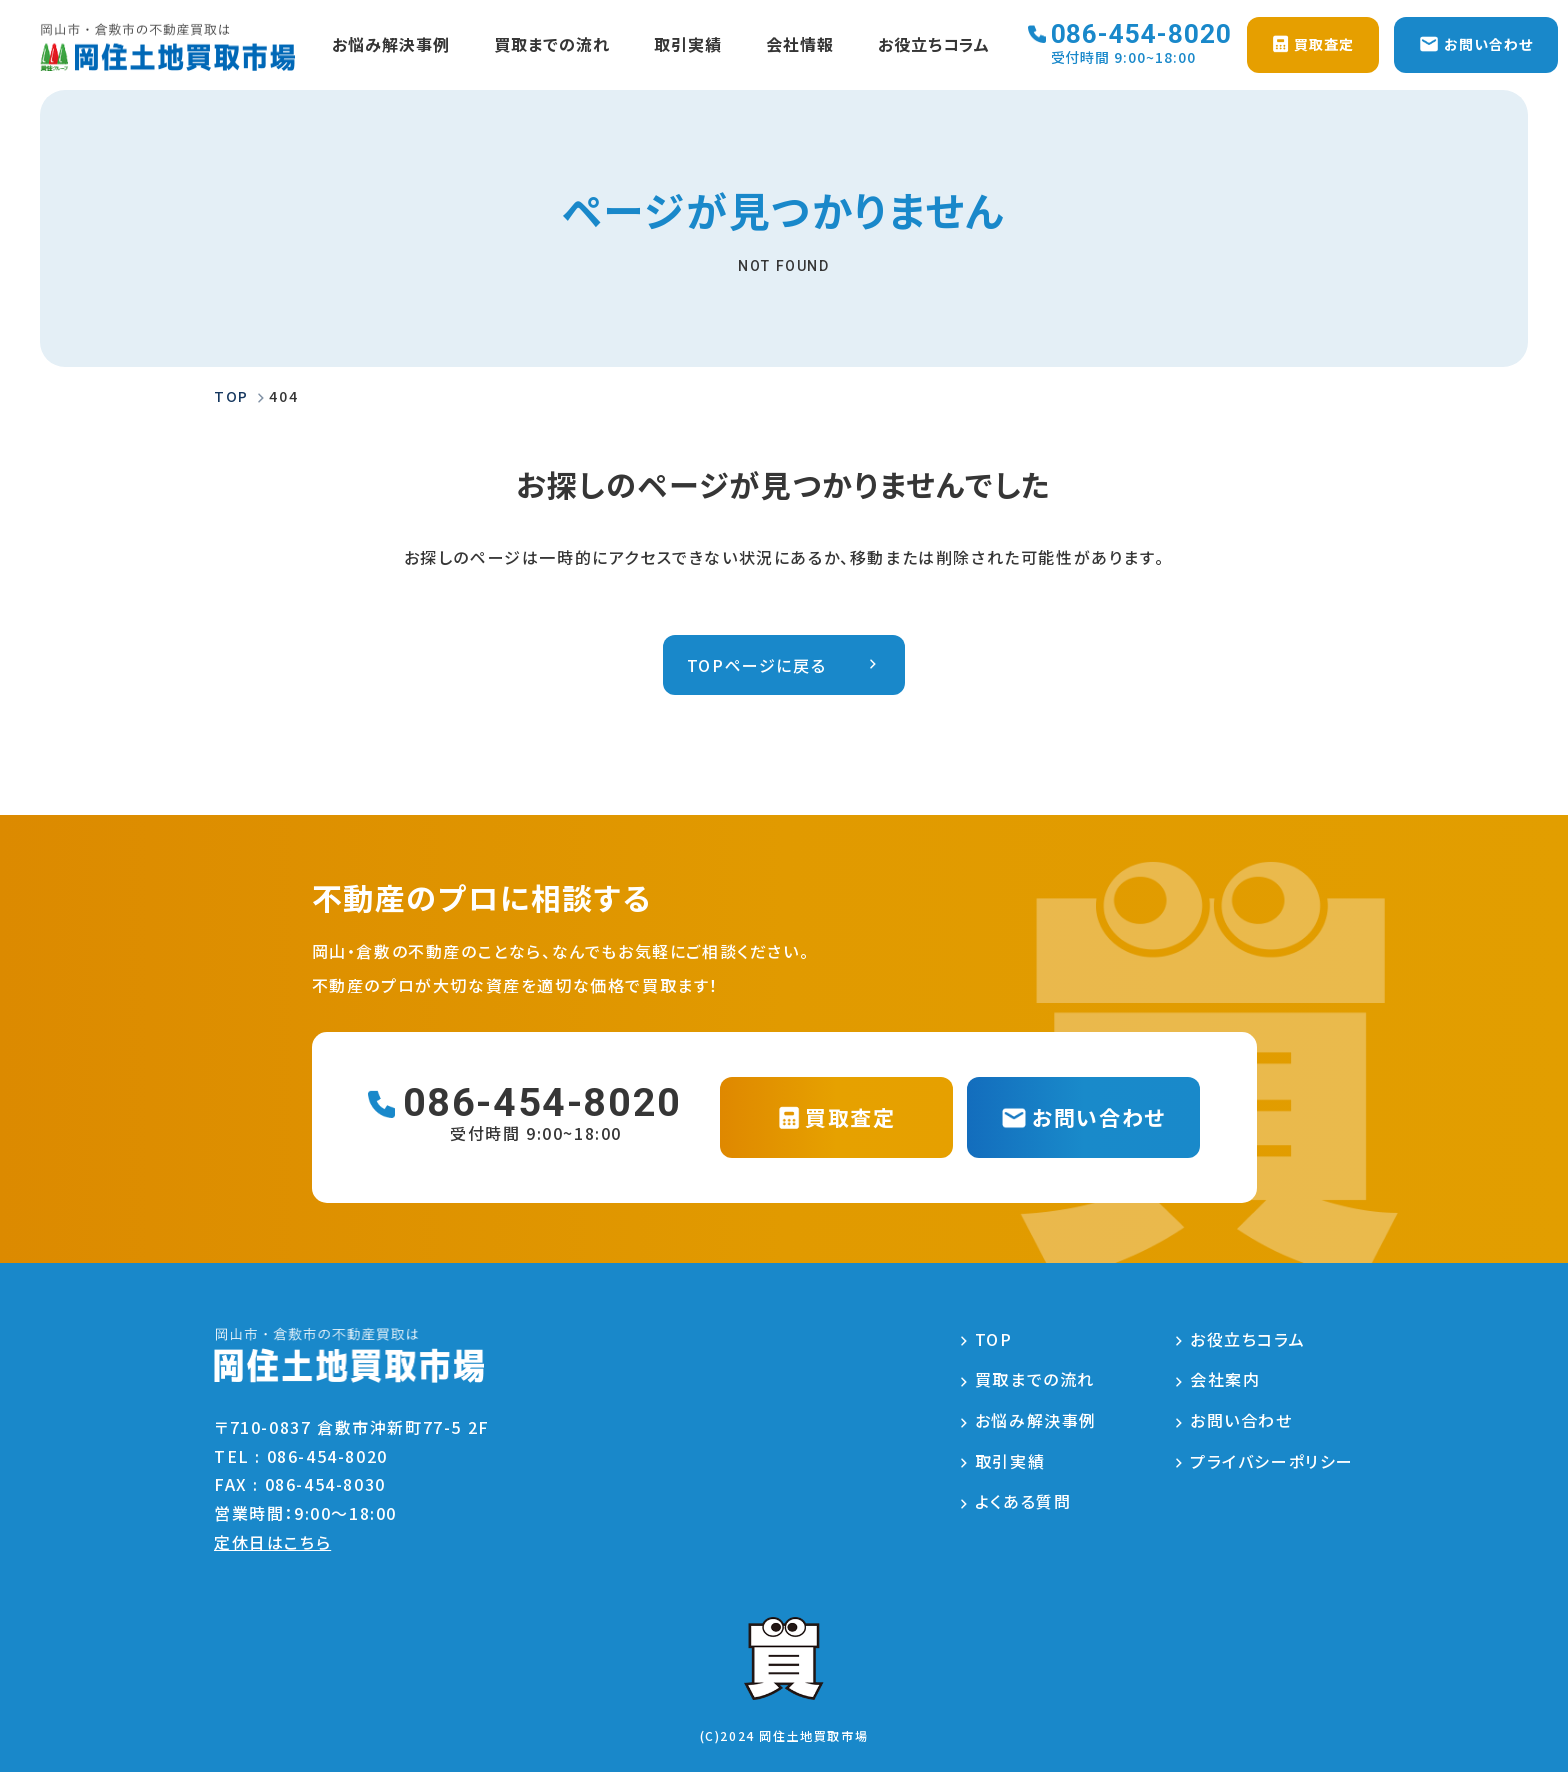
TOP (994, 1339)
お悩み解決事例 (391, 45)
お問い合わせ (1241, 1420)
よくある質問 (1023, 1502)
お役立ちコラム (933, 45)
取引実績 (687, 45)
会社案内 (1225, 1380)
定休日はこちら (272, 1542)
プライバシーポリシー (1272, 1461)
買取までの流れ (552, 45)
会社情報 (799, 45)
